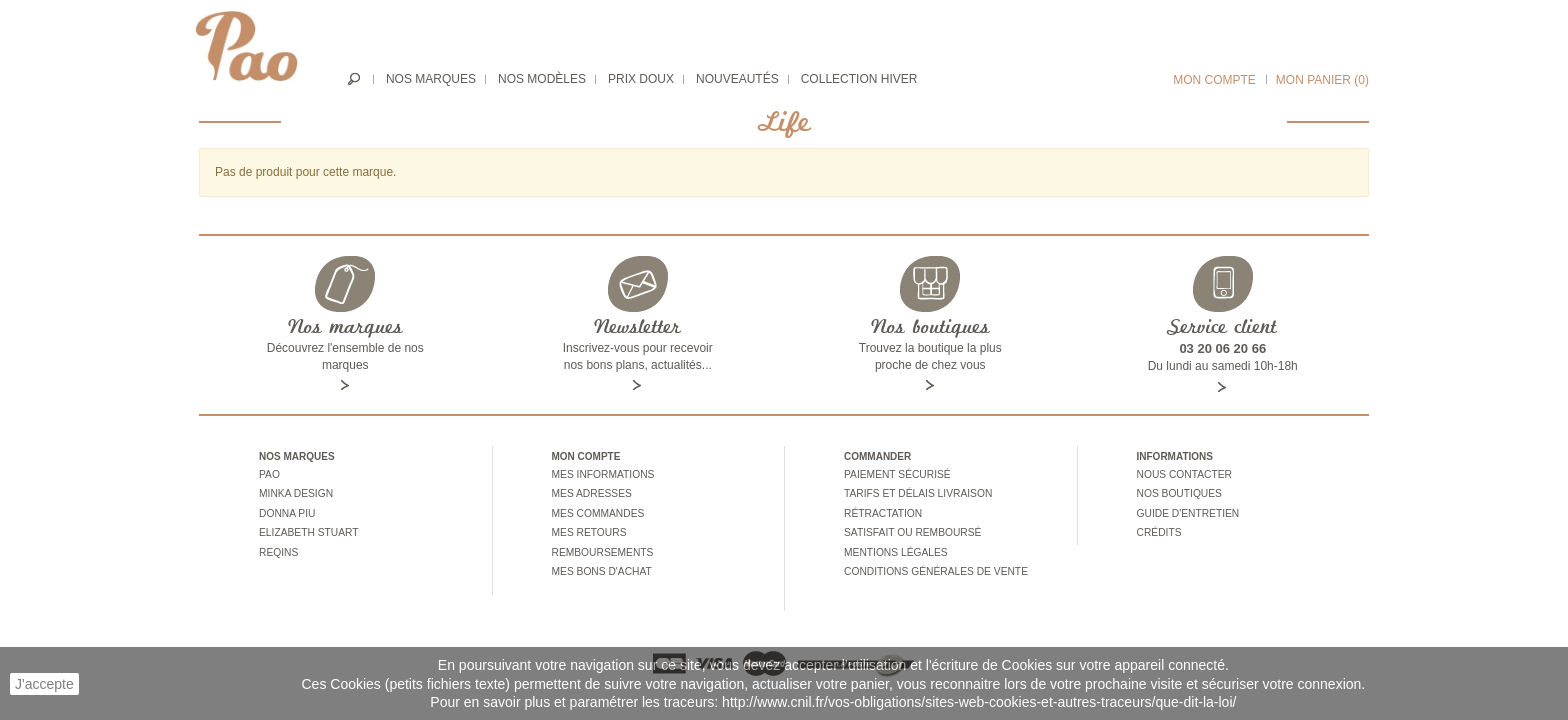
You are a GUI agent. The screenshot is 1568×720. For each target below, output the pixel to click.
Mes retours (588, 528)
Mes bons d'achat (601, 565)
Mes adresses (591, 492)
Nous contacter (1183, 474)
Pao (269, 474)
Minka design (295, 492)
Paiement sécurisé (896, 474)
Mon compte (1214, 80)
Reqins (278, 547)
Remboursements (601, 547)
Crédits (1159, 528)
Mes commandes (597, 510)
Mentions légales (894, 547)
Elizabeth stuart (307, 528)
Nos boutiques (1178, 492)
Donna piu (286, 510)
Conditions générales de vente (933, 565)
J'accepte (44, 684)
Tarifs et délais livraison (916, 492)
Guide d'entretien (1187, 510)
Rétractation (882, 510)
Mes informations (602, 474)
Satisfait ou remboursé (911, 528)
